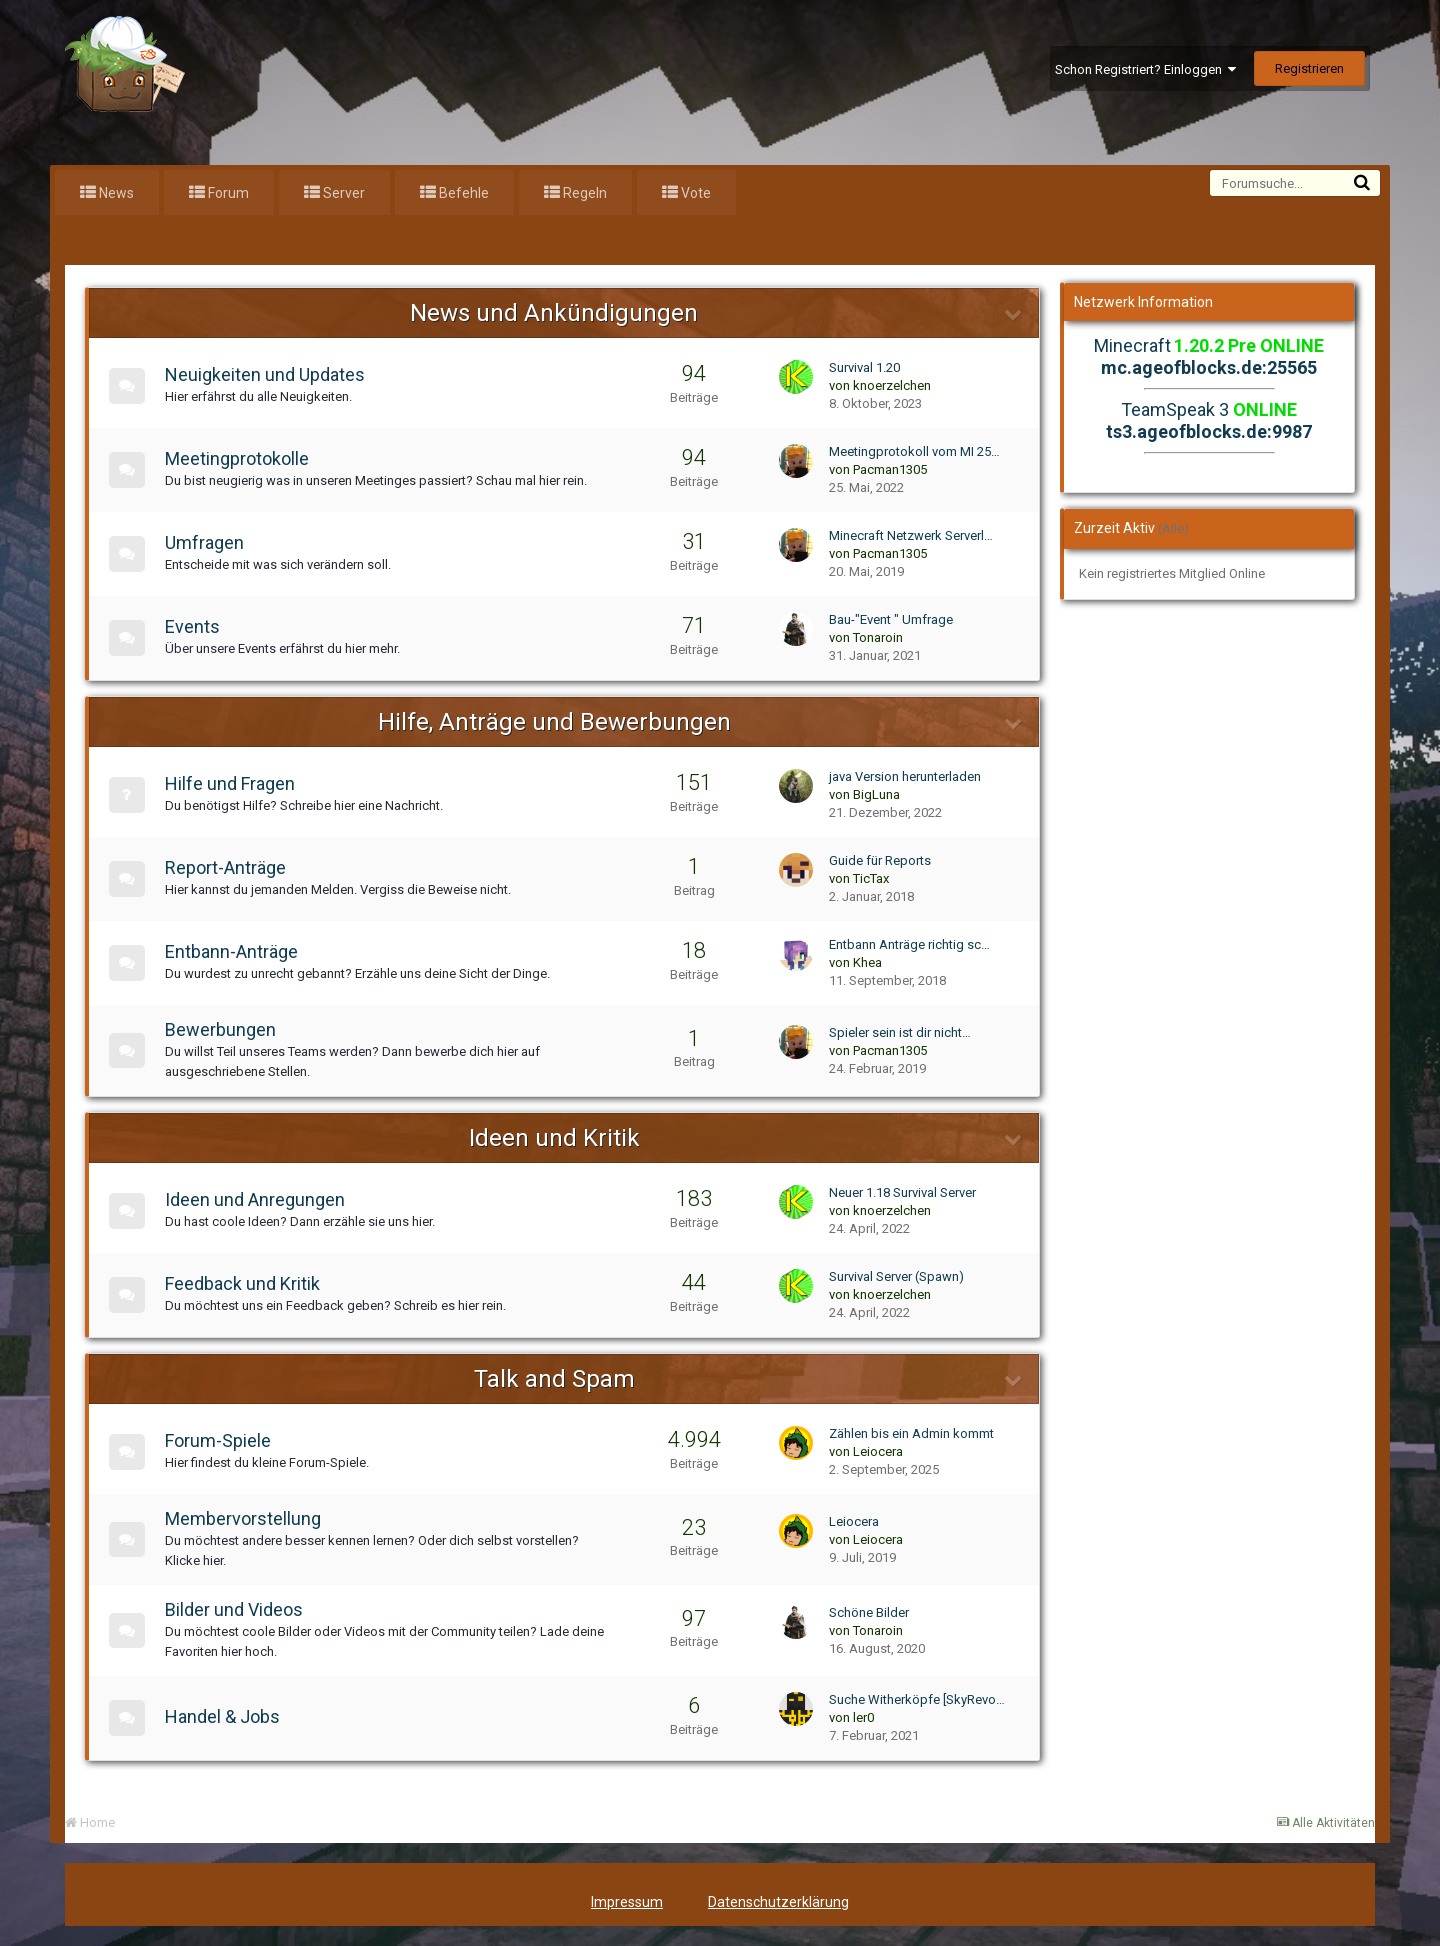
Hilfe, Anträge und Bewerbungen (554, 722)
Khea (867, 962)
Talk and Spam (554, 1379)
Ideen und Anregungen (259, 1199)
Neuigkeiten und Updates (269, 374)
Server (342, 193)
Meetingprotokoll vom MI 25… (914, 451)
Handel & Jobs (226, 1716)
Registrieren (1309, 68)
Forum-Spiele (222, 1440)
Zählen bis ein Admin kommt (911, 1433)
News (115, 193)
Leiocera (878, 1451)
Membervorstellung (247, 1518)
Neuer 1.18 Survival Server (902, 1192)
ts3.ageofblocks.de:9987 (1209, 431)
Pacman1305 (890, 469)
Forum (227, 193)
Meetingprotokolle (241, 458)
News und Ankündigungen (554, 313)
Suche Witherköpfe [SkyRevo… (917, 1699)
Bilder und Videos (238, 1609)
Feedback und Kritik (246, 1283)
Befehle (462, 193)
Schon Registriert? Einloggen (1145, 69)
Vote (694, 193)
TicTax (871, 878)
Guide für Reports (880, 860)
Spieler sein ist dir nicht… (900, 1032)
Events (196, 626)
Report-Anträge (229, 867)
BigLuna (876, 794)
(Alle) (1173, 528)
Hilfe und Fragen (234, 783)
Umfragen (208, 542)
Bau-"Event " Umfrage (891, 619)
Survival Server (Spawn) (896, 1276)
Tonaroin (878, 637)
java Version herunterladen (905, 776)
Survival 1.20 (864, 367)
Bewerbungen (224, 1029)
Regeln (583, 193)
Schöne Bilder (869, 1612)
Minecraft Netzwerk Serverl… (911, 535)
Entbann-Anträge (235, 951)
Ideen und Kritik (554, 1138)
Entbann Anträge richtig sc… (909, 944)
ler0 (863, 1717)
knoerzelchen (892, 385)
